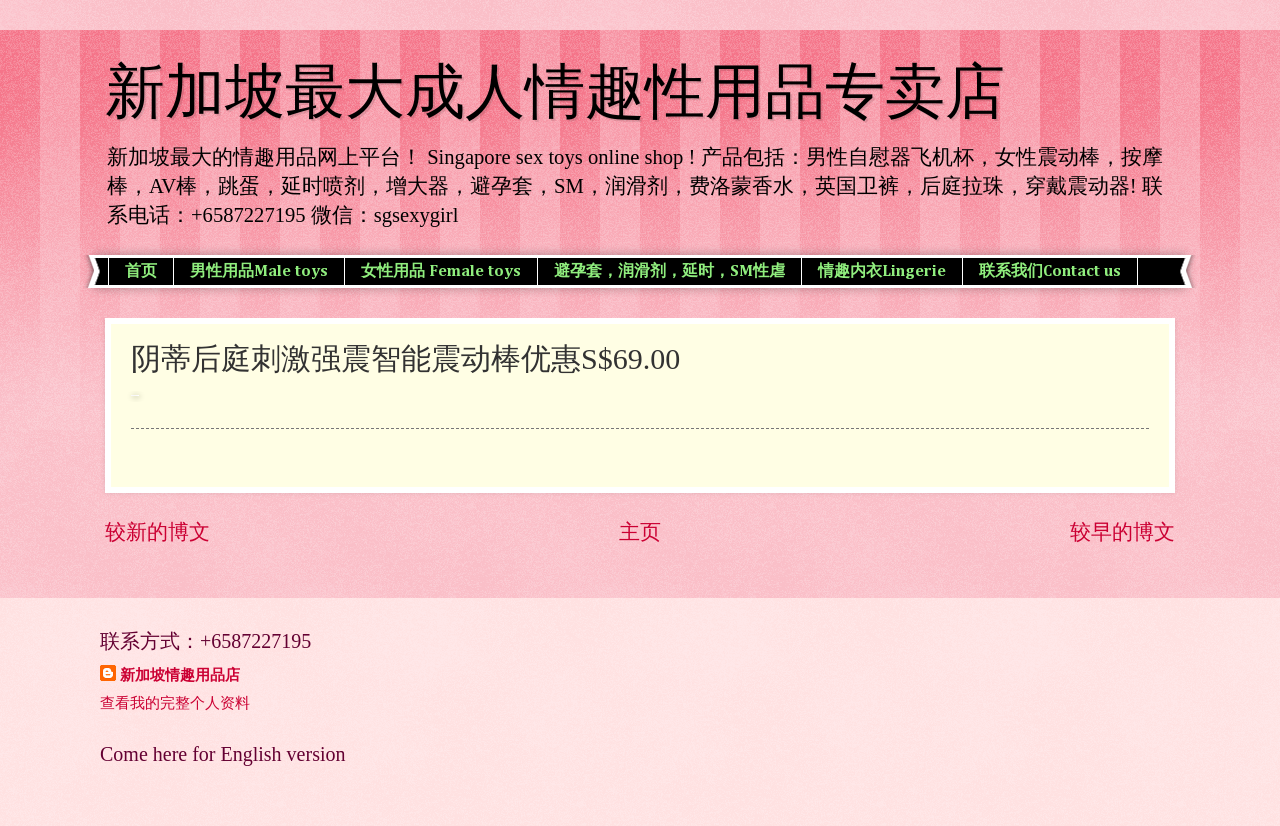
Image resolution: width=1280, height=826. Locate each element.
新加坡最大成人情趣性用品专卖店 (555, 91)
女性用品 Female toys (441, 272)
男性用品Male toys (259, 272)
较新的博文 (157, 532)
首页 (141, 272)
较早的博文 (1122, 532)
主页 (640, 532)
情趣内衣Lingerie (882, 272)
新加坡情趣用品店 (180, 675)
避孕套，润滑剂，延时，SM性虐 (669, 272)
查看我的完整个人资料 (175, 703)
